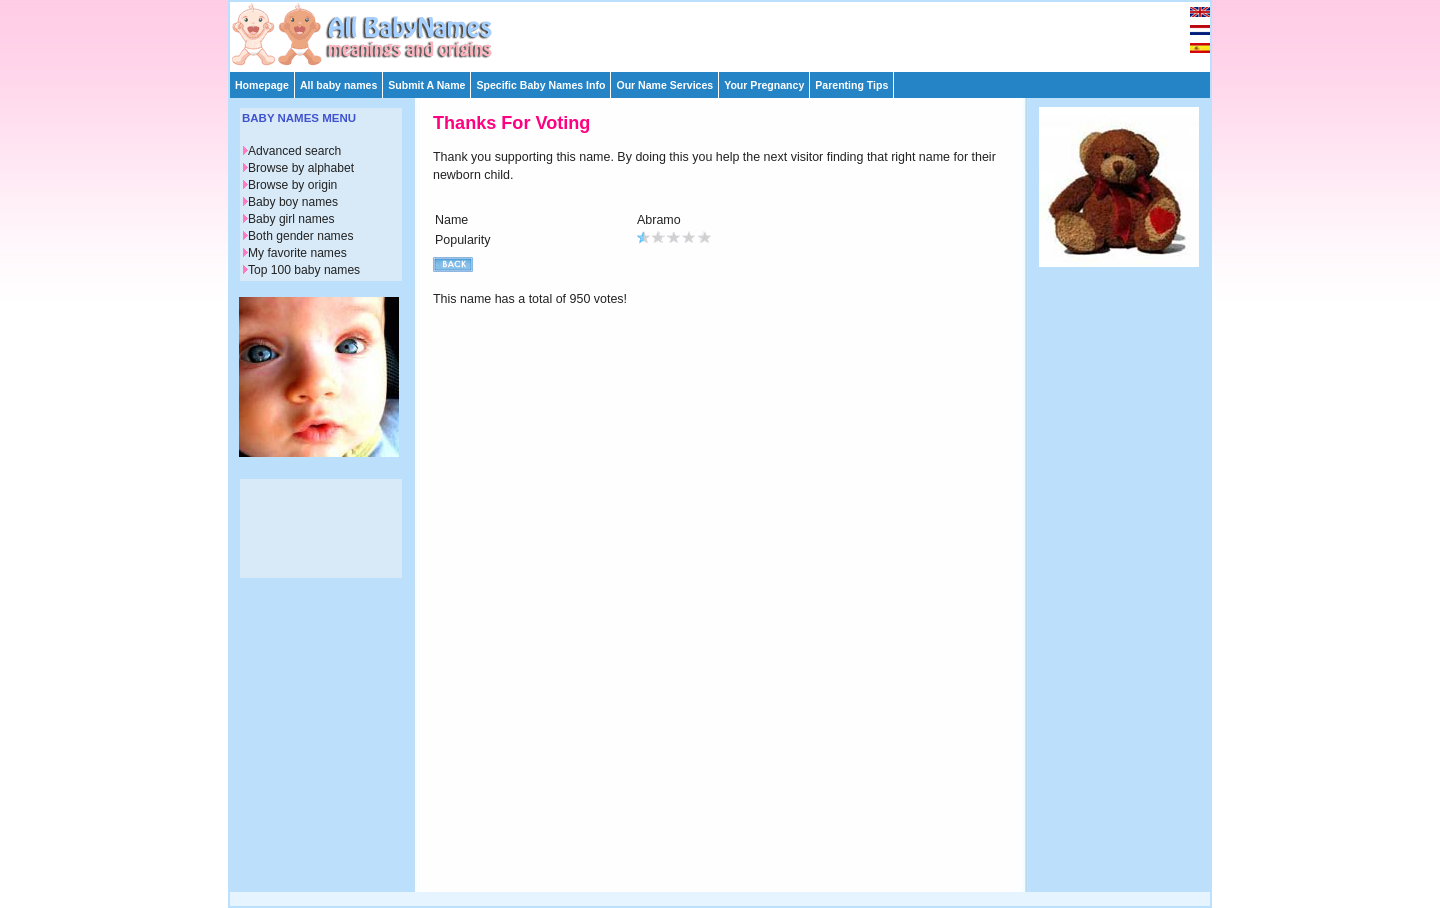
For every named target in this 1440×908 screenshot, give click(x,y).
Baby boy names (293, 202)
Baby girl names (291, 219)
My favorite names (297, 253)
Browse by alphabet (301, 168)
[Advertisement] (729, 32)
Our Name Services (664, 85)
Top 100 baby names (304, 270)
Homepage (262, 85)
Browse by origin (292, 185)
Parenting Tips (851, 85)
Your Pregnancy (764, 85)
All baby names (338, 85)
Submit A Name (426, 85)
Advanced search (294, 151)
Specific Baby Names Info (540, 85)
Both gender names (300, 236)
